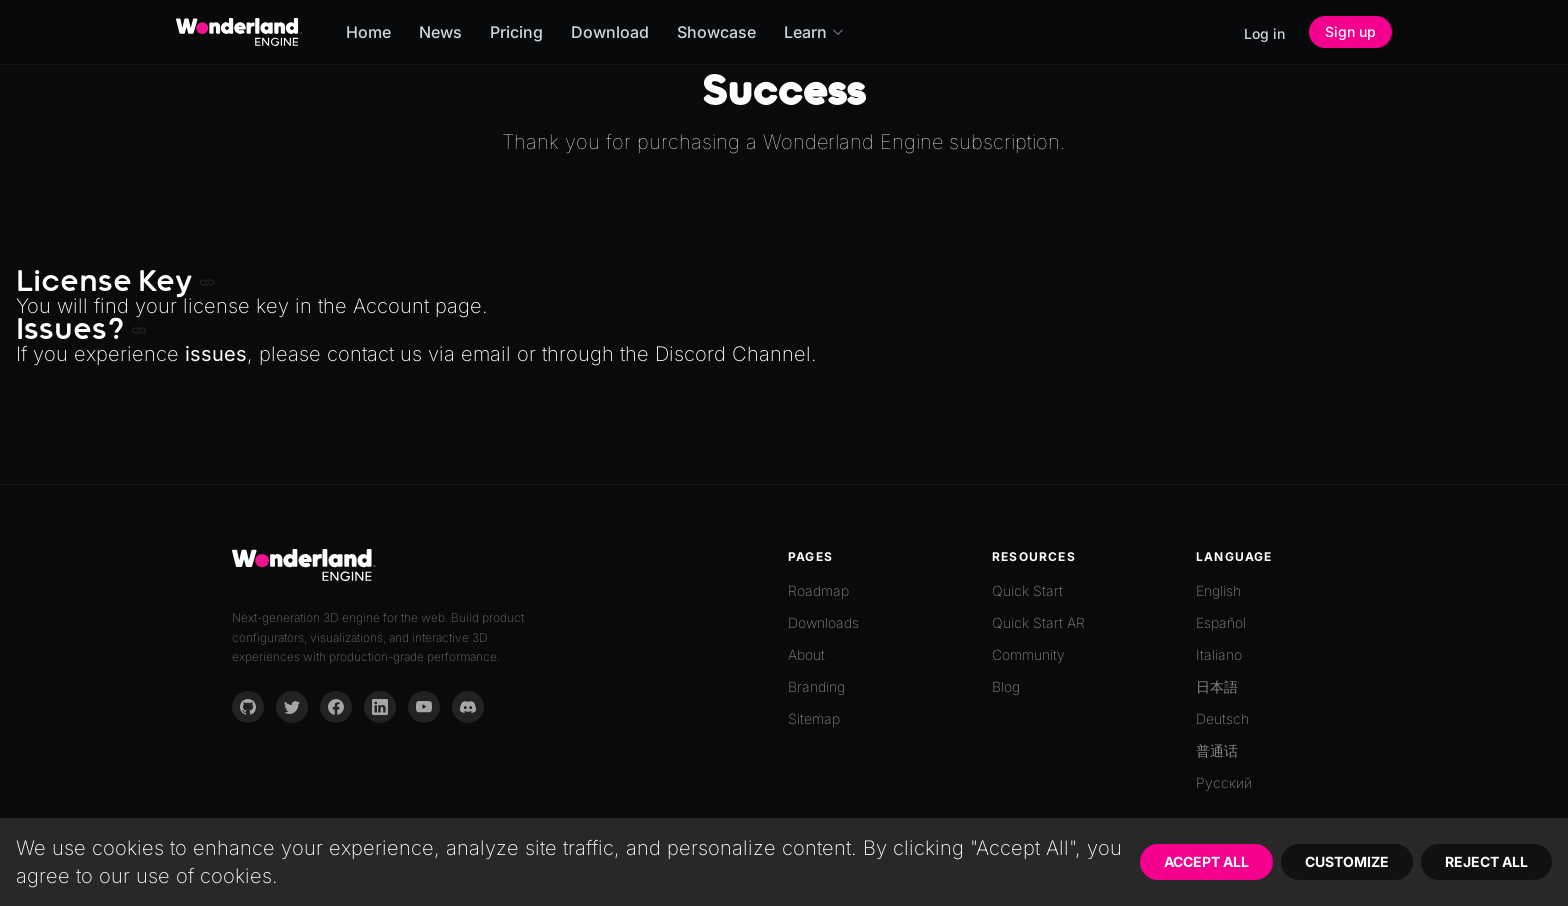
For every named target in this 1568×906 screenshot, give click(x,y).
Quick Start (1027, 590)
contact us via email (419, 354)
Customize (1347, 861)
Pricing (516, 32)
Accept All (1206, 861)
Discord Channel (733, 354)
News (440, 32)
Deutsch (1222, 718)
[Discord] (468, 707)
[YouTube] (424, 707)
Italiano (1219, 654)
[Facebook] (336, 707)
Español (1221, 622)
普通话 (1217, 750)
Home (368, 32)
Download (610, 32)
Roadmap (818, 590)
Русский (1224, 782)
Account (391, 306)
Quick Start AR (1038, 622)
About (806, 654)
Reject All (1486, 861)
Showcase (716, 32)
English (1218, 590)
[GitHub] (248, 707)
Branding (816, 686)
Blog (1006, 686)
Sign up (1350, 31)
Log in (1264, 33)
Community (1028, 654)
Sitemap (814, 718)
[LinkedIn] (380, 707)
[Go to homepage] (239, 32)
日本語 (1217, 686)
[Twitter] (292, 707)
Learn (814, 32)
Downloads (823, 622)
